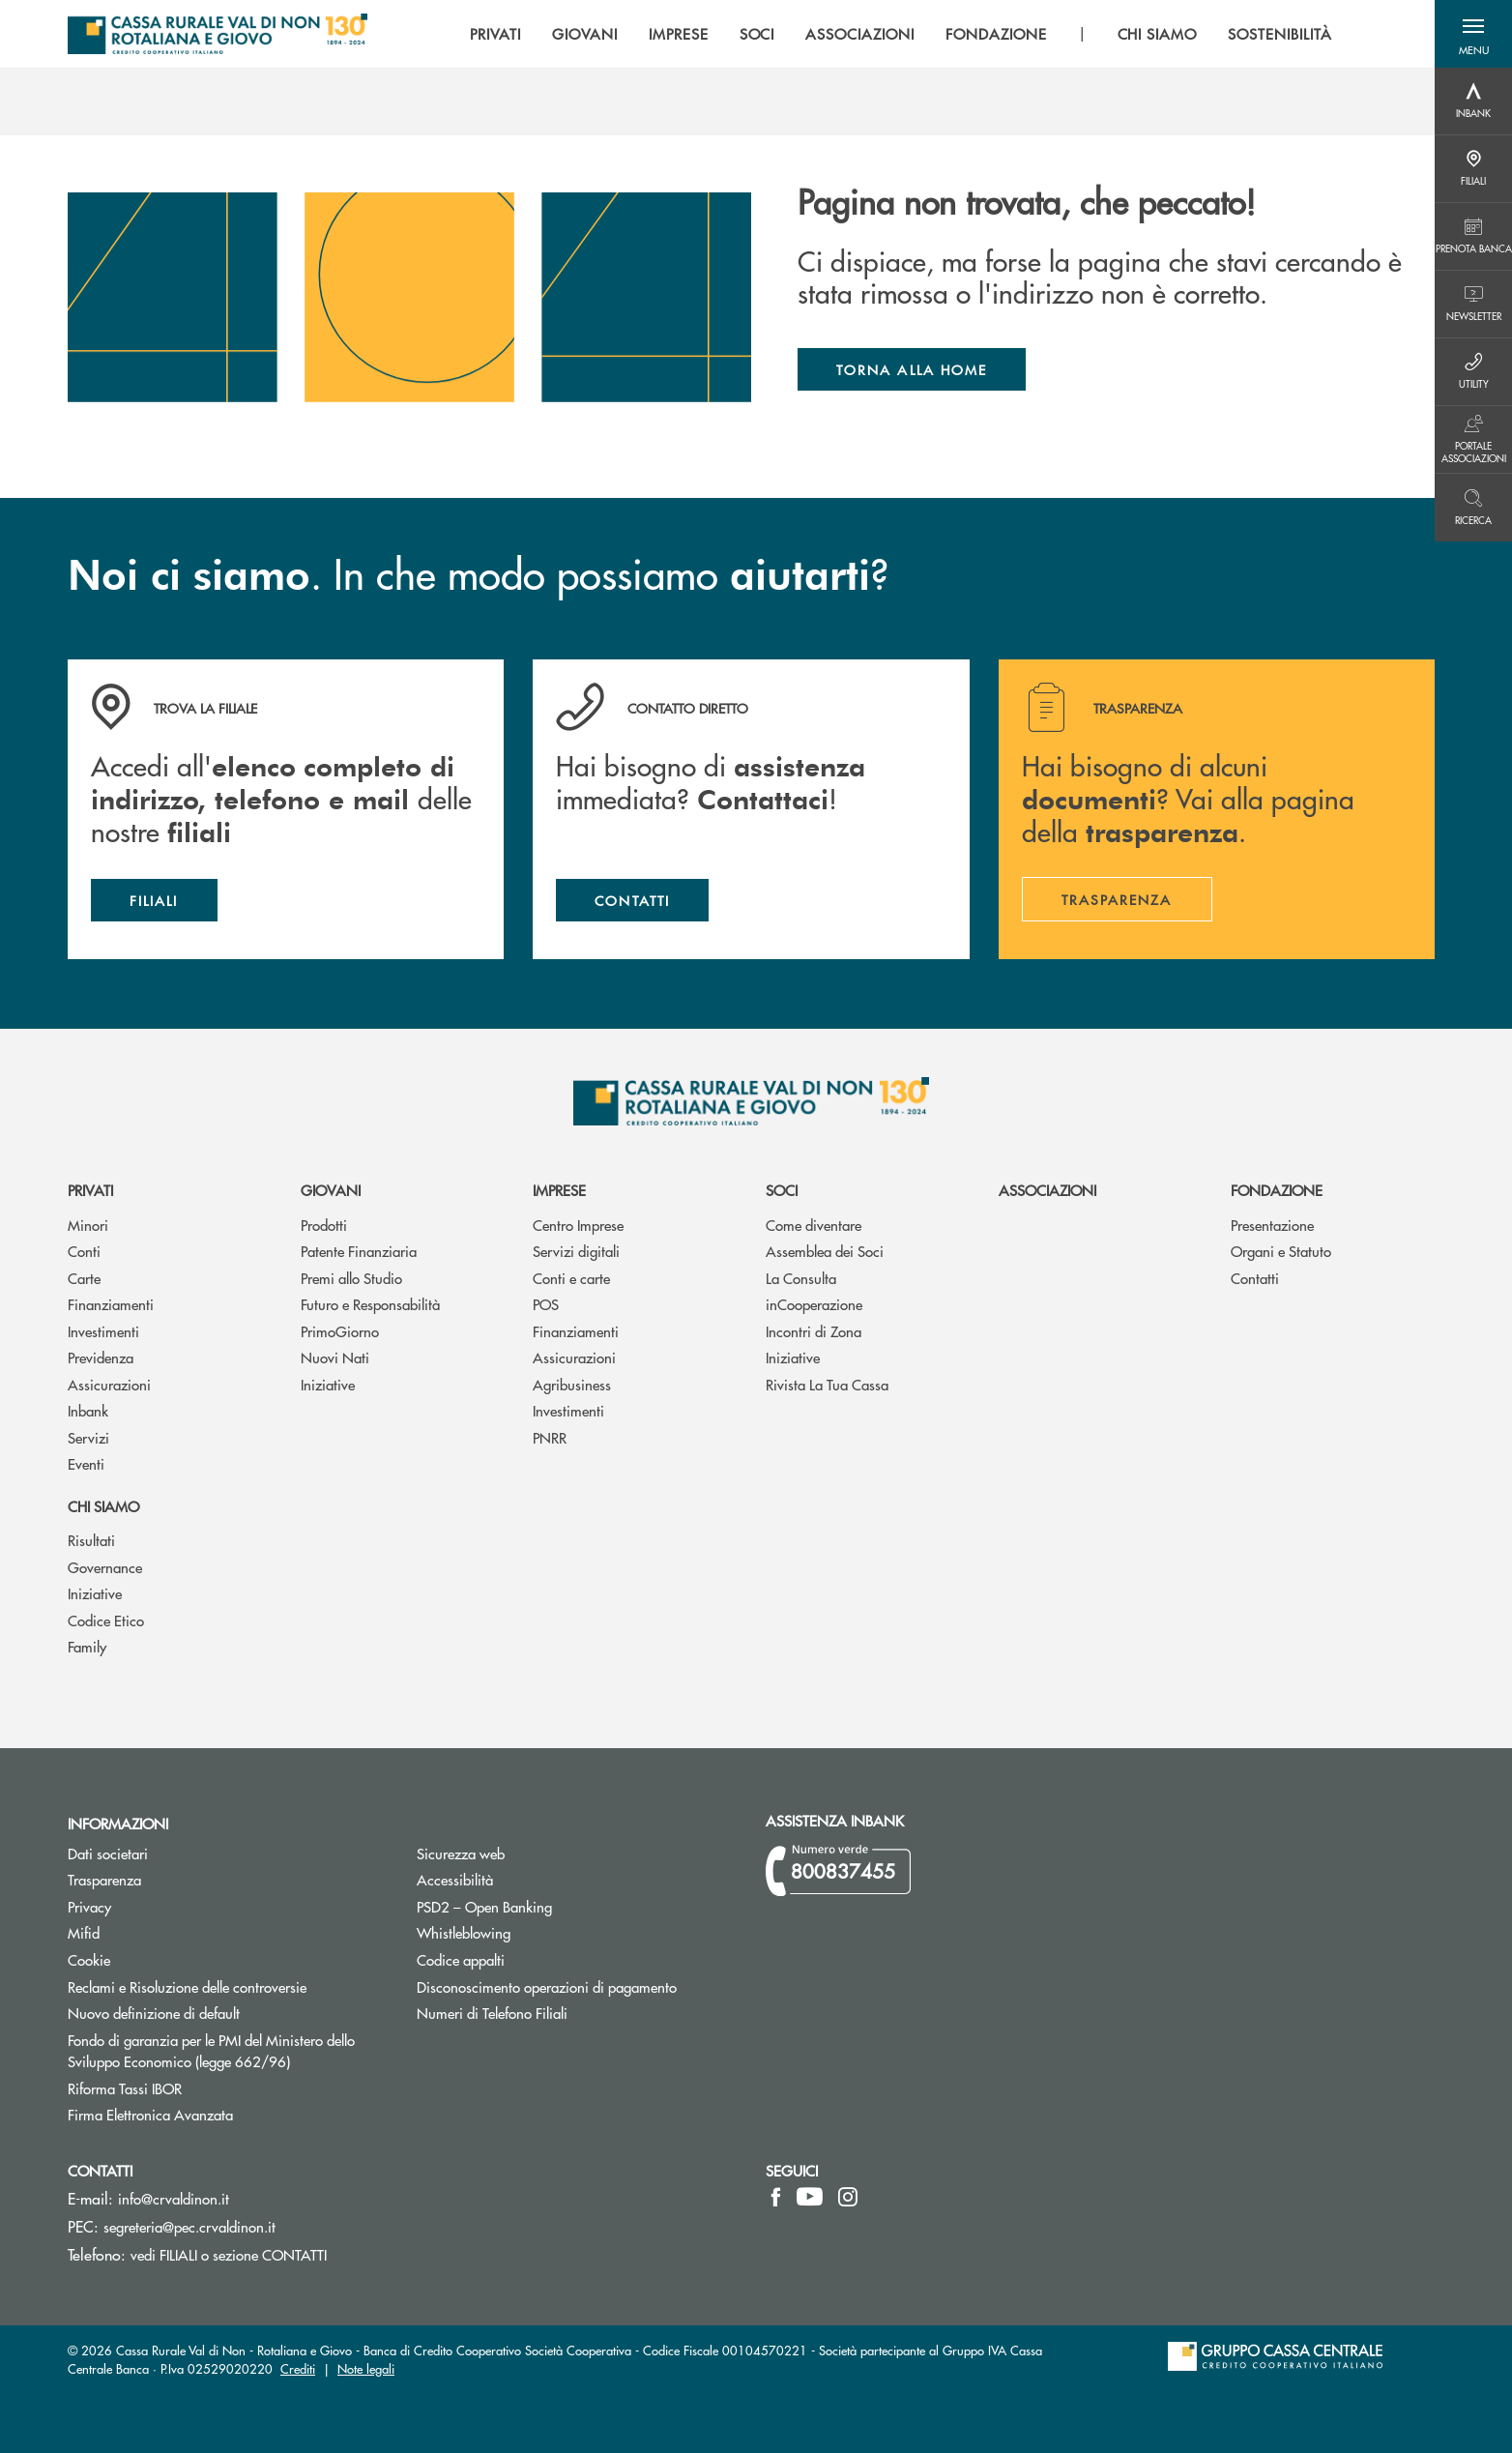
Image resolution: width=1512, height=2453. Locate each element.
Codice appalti (461, 1959)
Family (87, 1646)
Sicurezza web (461, 1853)
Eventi (86, 1463)
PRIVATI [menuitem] (495, 34)
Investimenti (103, 1331)
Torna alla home (911, 369)
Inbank (88, 1410)
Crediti (297, 2368)
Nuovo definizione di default (227, 2012)
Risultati (91, 1540)
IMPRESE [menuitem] (679, 34)
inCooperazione (814, 1304)
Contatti (1255, 1278)
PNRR (550, 1437)
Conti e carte (571, 1278)
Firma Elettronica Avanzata (223, 2114)
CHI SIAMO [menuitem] (1158, 34)
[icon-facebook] (776, 2196)
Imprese (559, 1190)
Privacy (162, 1906)
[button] (1473, 34)
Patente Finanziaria (359, 1251)
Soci (782, 1190)
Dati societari (108, 1853)
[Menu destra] (1473, 101)
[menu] (900, 34)
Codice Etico (106, 1620)
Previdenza (100, 1357)
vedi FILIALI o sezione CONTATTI (229, 2254)
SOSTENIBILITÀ (1279, 34)
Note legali (365, 2368)
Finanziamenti (111, 1304)
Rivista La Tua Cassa (827, 1384)
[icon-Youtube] (810, 2196)
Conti (84, 1251)
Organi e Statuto (1281, 1251)
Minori (88, 1224)
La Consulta (801, 1278)
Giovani (331, 1190)
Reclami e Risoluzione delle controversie (187, 1986)
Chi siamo (103, 1506)
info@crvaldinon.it (173, 2198)
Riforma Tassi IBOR (198, 2088)
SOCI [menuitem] (757, 34)
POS (546, 1304)
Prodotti (324, 1224)
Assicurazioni (109, 1384)
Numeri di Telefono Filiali (565, 2012)
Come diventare (813, 1224)
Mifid (84, 1932)
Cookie (89, 1959)
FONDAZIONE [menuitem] (996, 34)
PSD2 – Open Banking (557, 1906)
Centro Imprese (578, 1224)
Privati (90, 1190)
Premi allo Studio (351, 1278)
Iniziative (328, 1384)
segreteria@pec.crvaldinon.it (189, 2226)
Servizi (88, 1437)
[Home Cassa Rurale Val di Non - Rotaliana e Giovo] (217, 34)
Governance (105, 1567)
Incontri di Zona (813, 1331)
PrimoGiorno (340, 1331)
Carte (84, 1278)
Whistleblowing (463, 1932)
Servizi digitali (576, 1251)
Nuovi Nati (335, 1357)
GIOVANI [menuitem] (585, 34)
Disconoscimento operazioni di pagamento (577, 1986)
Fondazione (1277, 1190)
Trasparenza (104, 1879)
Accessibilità (455, 1879)
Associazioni (1047, 1190)
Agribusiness (572, 1384)
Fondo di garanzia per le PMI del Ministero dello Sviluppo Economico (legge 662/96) (228, 2051)
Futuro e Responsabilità (370, 1304)
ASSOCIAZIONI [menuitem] (860, 34)
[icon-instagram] (848, 2196)
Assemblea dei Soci (825, 1251)
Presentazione (1272, 1224)
